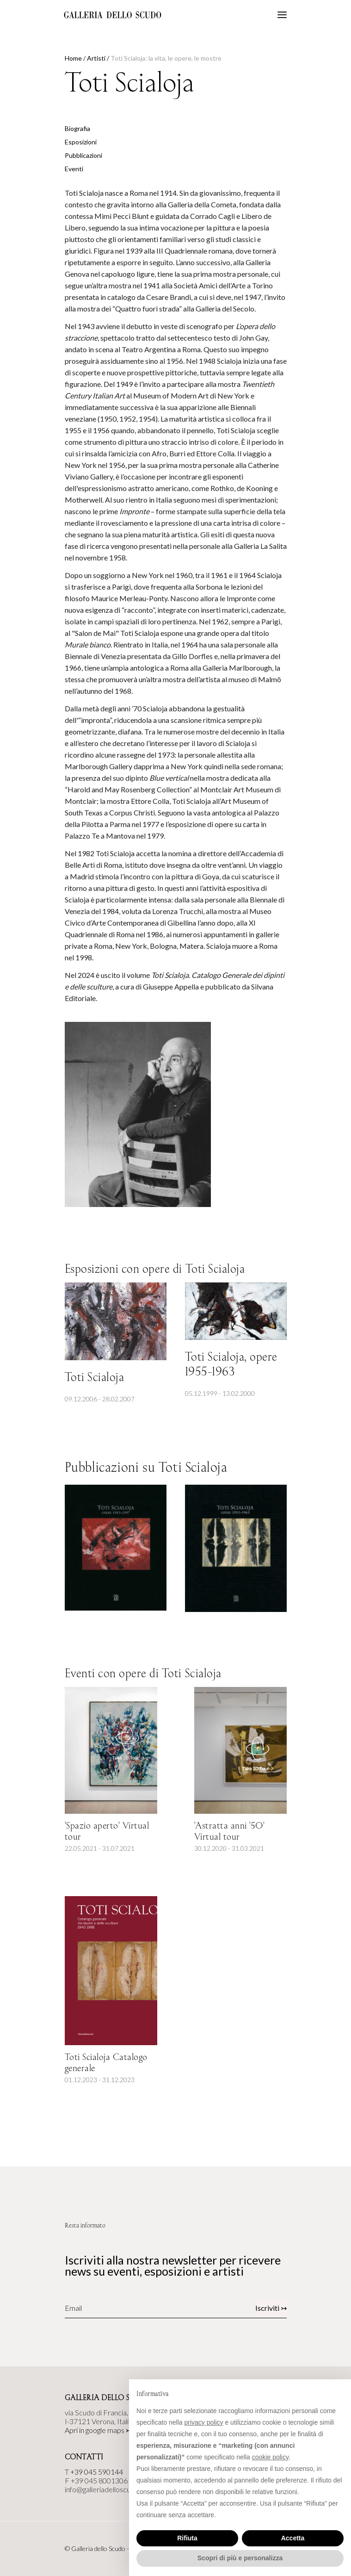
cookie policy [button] (270, 2457)
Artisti (96, 58)
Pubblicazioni (83, 155)
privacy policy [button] (204, 2422)
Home (73, 58)
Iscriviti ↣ (271, 2307)
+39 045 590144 (96, 2471)
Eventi (74, 169)
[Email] (122, 2308)
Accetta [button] (293, 2538)
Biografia (77, 128)
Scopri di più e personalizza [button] (240, 2558)
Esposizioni (81, 142)
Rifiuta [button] (187, 2538)
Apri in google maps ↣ (98, 2430)
